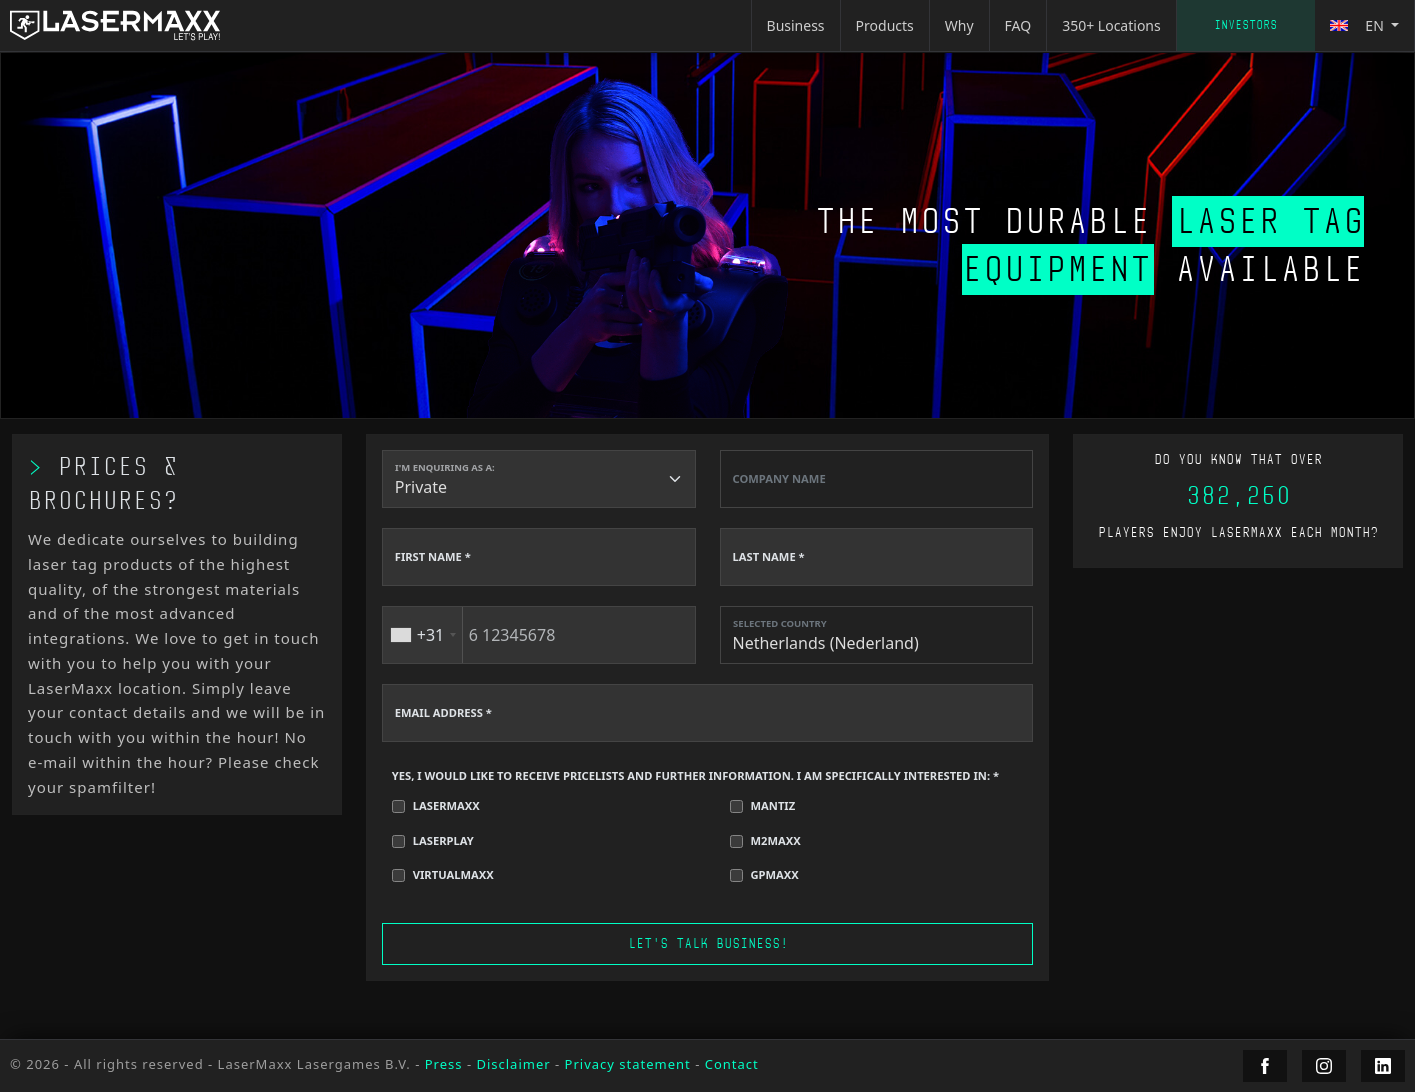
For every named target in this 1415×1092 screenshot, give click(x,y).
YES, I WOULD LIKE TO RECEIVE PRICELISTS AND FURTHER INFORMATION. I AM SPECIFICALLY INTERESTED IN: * (695, 775)
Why (959, 25)
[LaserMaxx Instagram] (1324, 1066)
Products (885, 25)
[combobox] (423, 635)
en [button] (1359, 25)
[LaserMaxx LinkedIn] (1383, 1066)
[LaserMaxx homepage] (115, 25)
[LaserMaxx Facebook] (1265, 1066)
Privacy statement (628, 1064)
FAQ (1018, 25)
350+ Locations (1111, 25)
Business (796, 25)
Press (444, 1064)
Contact (732, 1064)
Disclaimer (513, 1064)
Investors (1245, 25)
